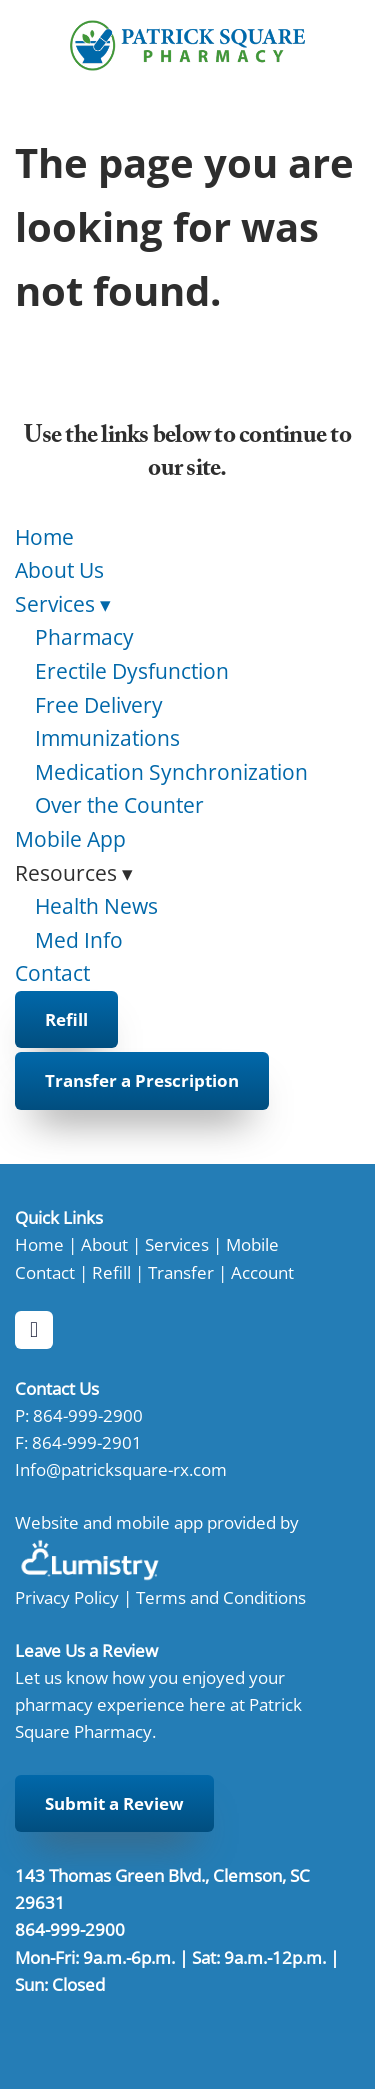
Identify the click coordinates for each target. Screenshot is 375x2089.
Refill (66, 1019)
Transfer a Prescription (142, 1080)
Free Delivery (99, 705)
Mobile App (70, 839)
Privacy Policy (67, 1597)
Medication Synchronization (171, 772)
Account (262, 1272)
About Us (59, 570)
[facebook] (34, 1330)
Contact (52, 973)
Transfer (181, 1272)
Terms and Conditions (221, 1597)
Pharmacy (84, 637)
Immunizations (107, 738)
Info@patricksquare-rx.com (121, 1469)
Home (44, 537)
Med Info (79, 940)
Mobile (252, 1244)
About (104, 1244)
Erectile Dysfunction (132, 671)
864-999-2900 (88, 1415)
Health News (96, 906)
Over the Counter (119, 805)
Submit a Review (114, 1803)
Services (63, 604)
